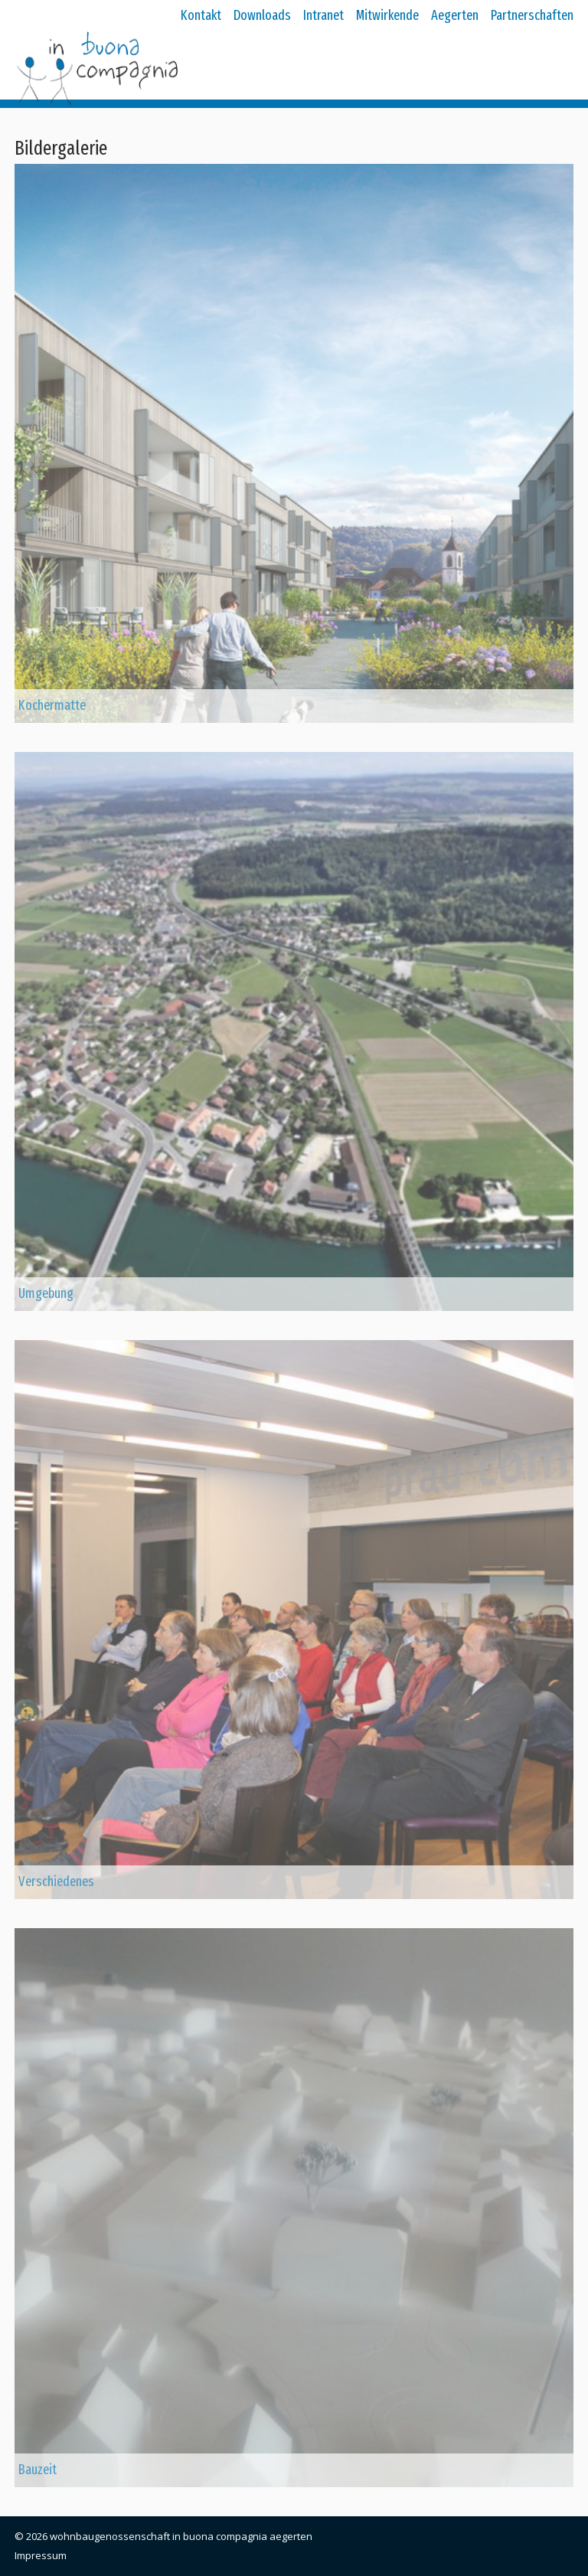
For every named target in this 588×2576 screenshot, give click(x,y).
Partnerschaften (532, 15)
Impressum (41, 2555)
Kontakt (201, 15)
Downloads (262, 15)
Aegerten (455, 15)
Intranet (323, 15)
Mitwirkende (387, 15)
